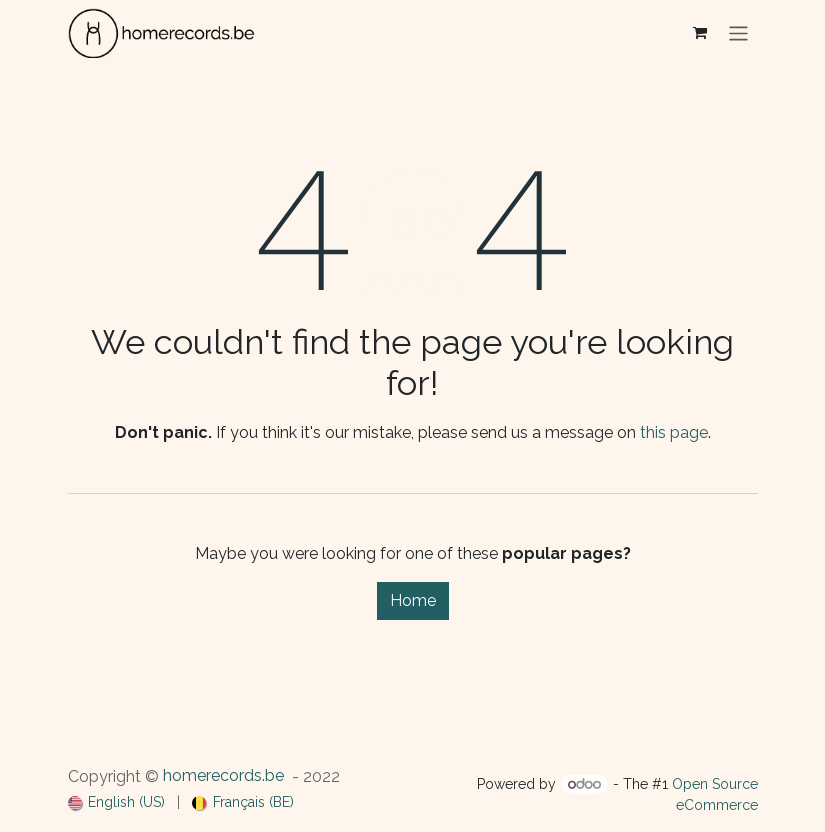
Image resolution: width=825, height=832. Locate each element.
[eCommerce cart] (700, 33)
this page (674, 432)
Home (413, 600)
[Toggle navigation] (738, 32)
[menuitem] (117, 802)
